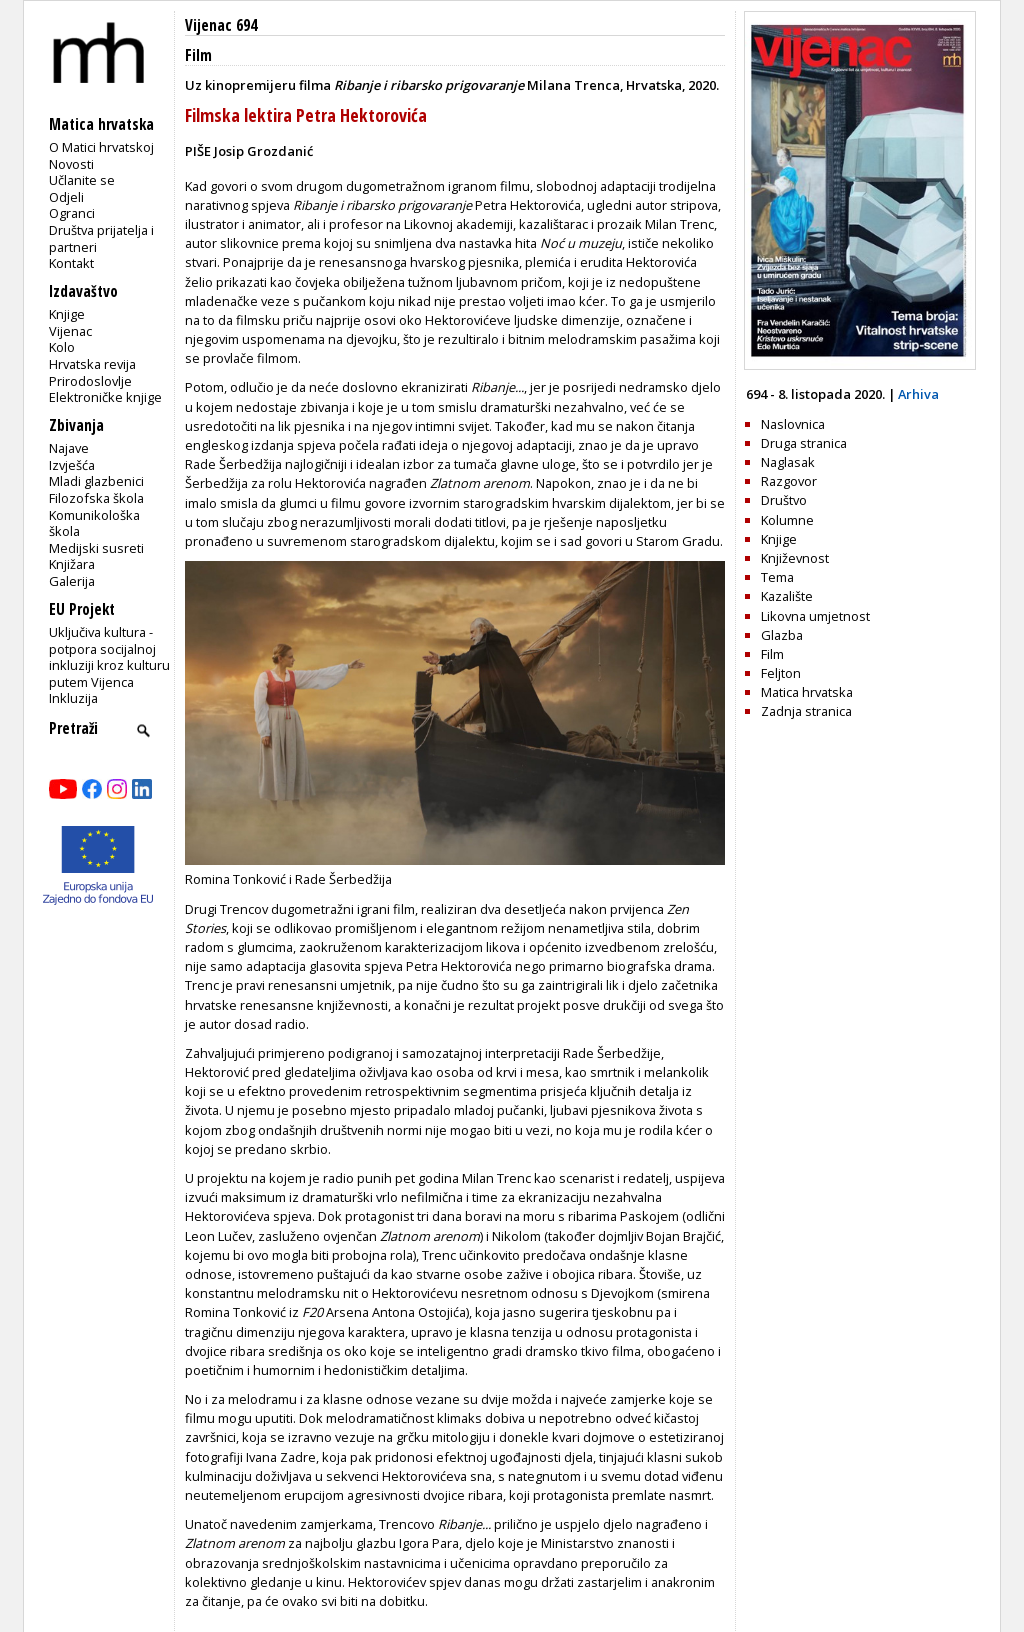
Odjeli (66, 197)
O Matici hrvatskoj (101, 147)
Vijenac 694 (221, 25)
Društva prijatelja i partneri (101, 238)
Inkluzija (73, 698)
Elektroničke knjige (105, 397)
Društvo (784, 500)
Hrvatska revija (92, 364)
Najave (69, 448)
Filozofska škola (96, 498)
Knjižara (72, 564)
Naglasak (788, 462)
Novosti (71, 164)
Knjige (67, 314)
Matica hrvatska (807, 692)
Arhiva (918, 394)
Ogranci (72, 213)
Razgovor (789, 481)
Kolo (62, 347)
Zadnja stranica (806, 711)
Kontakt (71, 263)
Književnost (795, 558)
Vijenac (70, 331)
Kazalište (787, 596)
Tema (777, 577)
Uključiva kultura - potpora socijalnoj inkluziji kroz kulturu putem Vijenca (109, 657)
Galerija (72, 581)
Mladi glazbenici (96, 481)
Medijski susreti (96, 548)
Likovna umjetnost (815, 616)
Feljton (781, 673)
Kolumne (787, 520)
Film (198, 55)
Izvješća (72, 465)
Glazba (782, 635)
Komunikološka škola (94, 523)
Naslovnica (793, 424)
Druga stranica (804, 443)
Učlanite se (82, 180)
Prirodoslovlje (90, 381)
